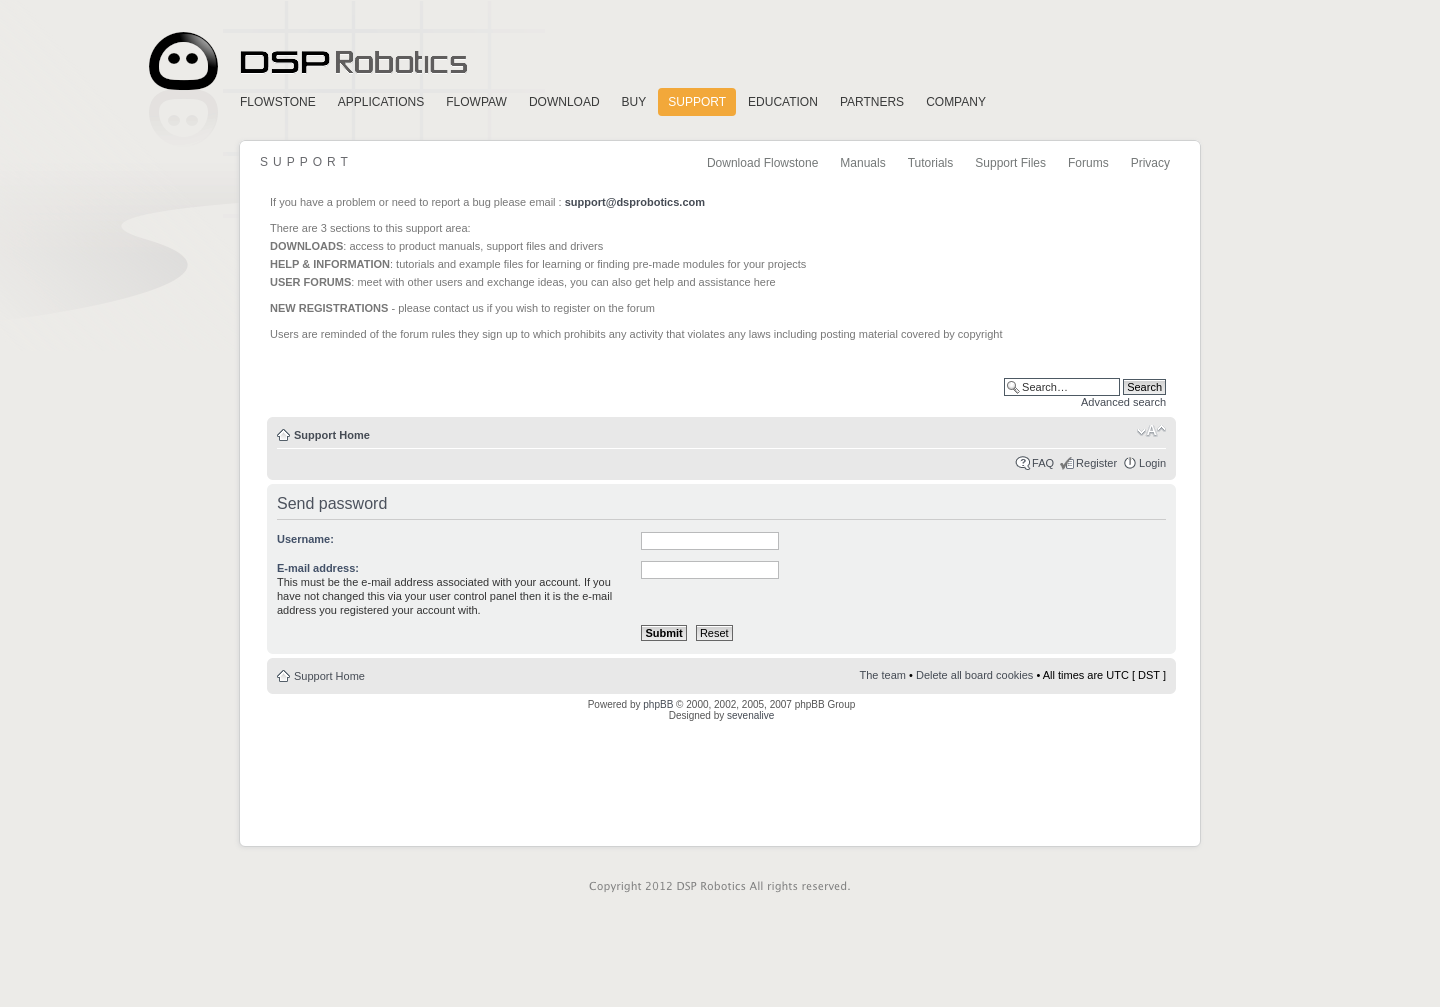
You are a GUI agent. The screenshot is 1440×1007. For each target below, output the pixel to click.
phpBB (658, 704)
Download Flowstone (762, 163)
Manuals (862, 163)
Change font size (1151, 431)
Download (564, 102)
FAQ (1043, 463)
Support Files (1010, 163)
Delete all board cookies (974, 675)
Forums (1088, 163)
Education (783, 102)
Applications (381, 102)
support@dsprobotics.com (635, 202)
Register (1096, 463)
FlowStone (278, 102)
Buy (634, 102)
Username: (305, 539)
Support (697, 102)
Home (305, 61)
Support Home (332, 435)
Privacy (1150, 163)
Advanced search (1123, 402)
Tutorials (931, 163)
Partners (872, 102)
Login (1152, 463)
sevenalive (750, 715)
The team (883, 675)
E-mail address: (318, 568)
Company (956, 102)
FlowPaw (476, 102)
